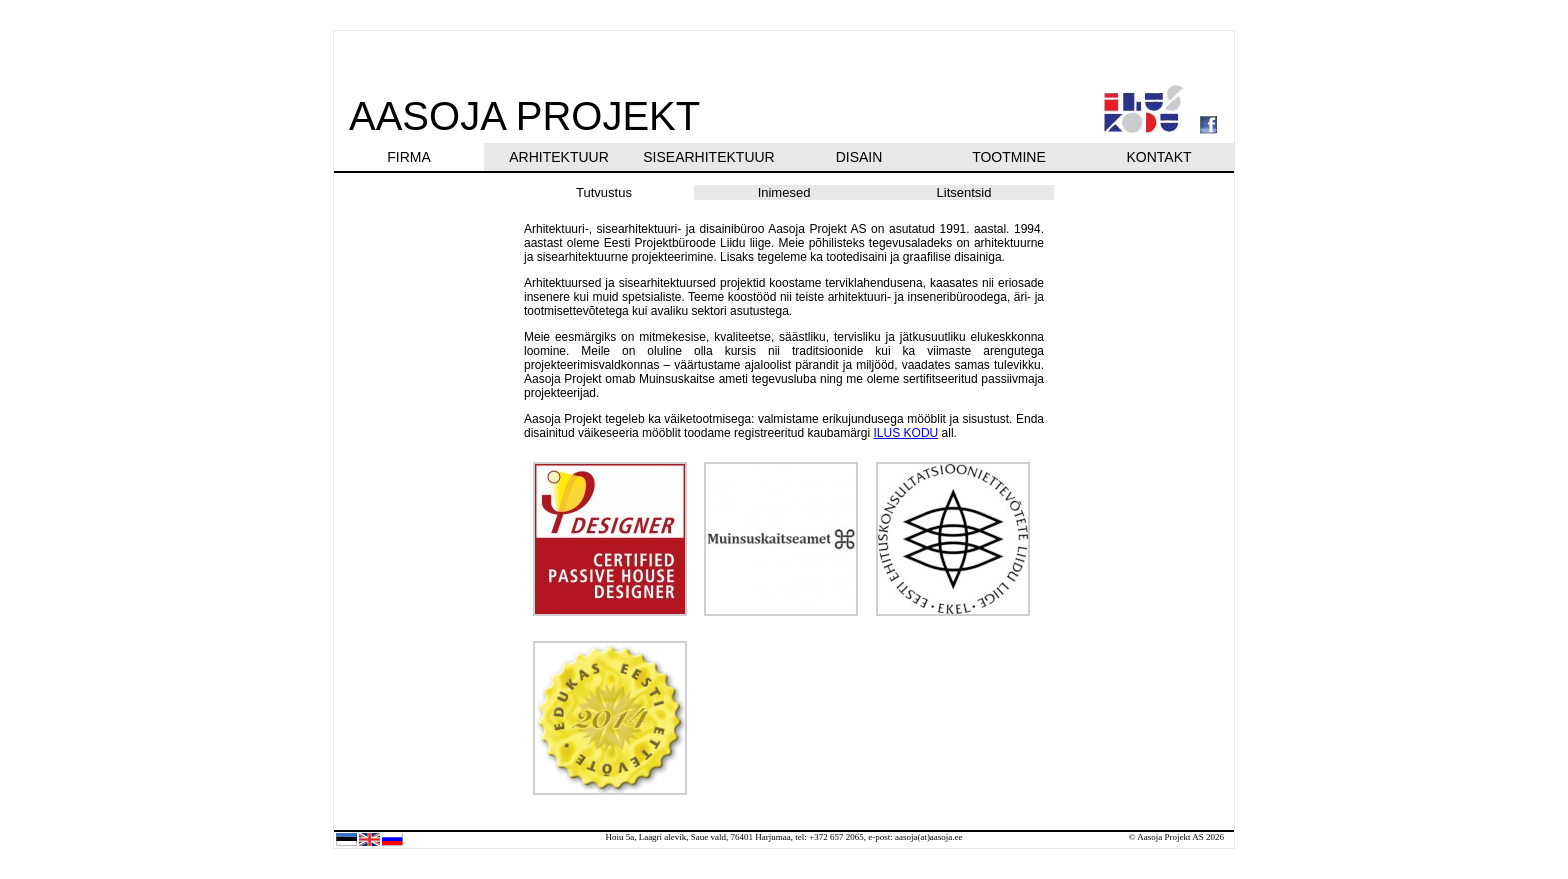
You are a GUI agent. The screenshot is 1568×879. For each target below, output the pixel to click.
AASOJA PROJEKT (524, 116)
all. (947, 433)
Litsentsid (964, 192)
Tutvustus (604, 192)
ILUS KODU (906, 433)
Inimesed (784, 192)
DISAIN (859, 157)
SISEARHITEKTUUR (708, 157)
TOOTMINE (1009, 157)
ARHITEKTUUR (559, 157)
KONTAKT (1158, 157)
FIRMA (409, 157)
